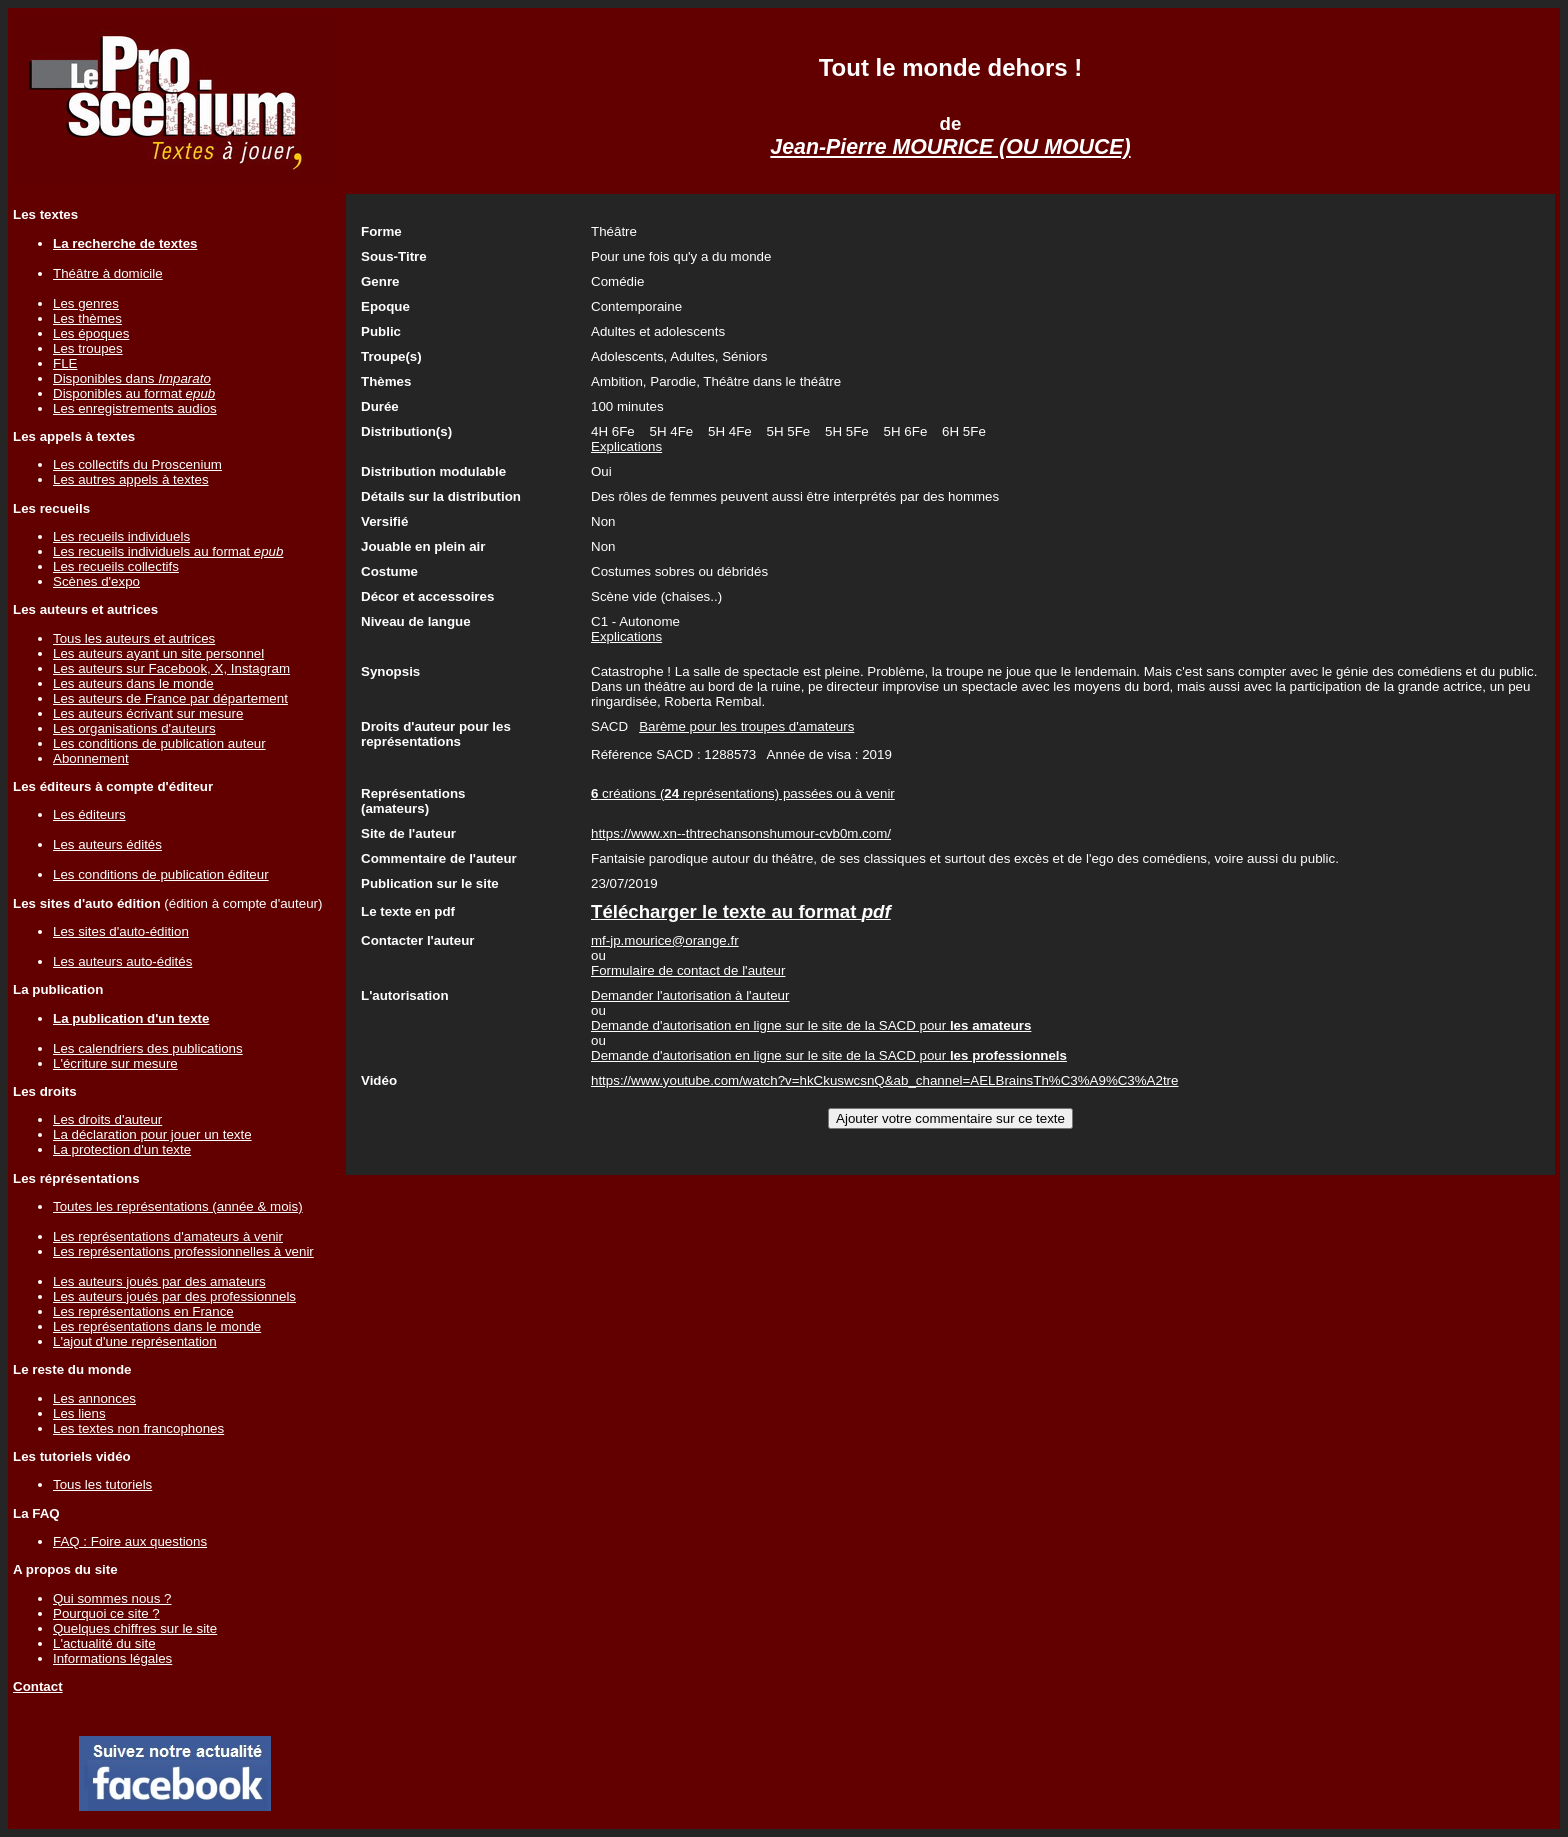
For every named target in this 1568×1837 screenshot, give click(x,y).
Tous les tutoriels (102, 1484)
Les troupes (88, 348)
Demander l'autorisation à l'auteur (690, 995)
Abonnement (91, 758)
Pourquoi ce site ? (106, 1613)
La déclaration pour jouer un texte (152, 1134)
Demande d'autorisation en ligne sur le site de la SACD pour (811, 1025)
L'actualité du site (104, 1643)
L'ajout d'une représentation (135, 1341)
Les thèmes (87, 318)
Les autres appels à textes (131, 479)
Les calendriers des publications (148, 1048)
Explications (626, 446)
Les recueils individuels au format (168, 551)
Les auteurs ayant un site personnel (158, 653)
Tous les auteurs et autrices (134, 638)
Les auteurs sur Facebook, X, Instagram (171, 668)
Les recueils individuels (121, 536)
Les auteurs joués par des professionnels (174, 1296)
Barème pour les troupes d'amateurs (746, 726)
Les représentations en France (143, 1311)
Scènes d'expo (96, 581)
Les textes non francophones (138, 1428)
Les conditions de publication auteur (159, 743)
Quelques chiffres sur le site (135, 1628)
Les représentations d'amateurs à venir (168, 1236)
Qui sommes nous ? (112, 1598)
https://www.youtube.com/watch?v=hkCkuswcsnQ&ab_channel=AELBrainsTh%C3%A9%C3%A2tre (884, 1080)
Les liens (79, 1413)
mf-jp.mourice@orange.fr (665, 940)
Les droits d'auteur (107, 1119)
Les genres (86, 303)
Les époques (91, 333)
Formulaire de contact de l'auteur (688, 970)
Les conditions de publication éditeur (161, 874)
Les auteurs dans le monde (133, 683)
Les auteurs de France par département (170, 698)
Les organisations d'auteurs (134, 728)
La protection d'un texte (122, 1149)
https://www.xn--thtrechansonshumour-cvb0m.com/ (741, 833)
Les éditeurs (89, 814)
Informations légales (112, 1658)
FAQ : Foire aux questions (130, 1541)
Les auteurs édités (107, 844)
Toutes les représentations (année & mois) (178, 1206)
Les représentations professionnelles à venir (183, 1251)
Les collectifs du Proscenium (137, 464)
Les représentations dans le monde (157, 1326)
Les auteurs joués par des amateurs (159, 1281)
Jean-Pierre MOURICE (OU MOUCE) (950, 147)
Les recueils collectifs (116, 566)
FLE (65, 363)
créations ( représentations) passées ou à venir (743, 793)
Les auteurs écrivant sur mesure (148, 713)
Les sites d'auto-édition (121, 931)
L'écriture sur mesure (115, 1063)
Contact (38, 1686)
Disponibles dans (132, 378)
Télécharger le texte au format (741, 911)
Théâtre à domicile (108, 273)
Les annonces (94, 1398)
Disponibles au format (134, 393)
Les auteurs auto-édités (122, 961)
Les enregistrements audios (135, 408)
